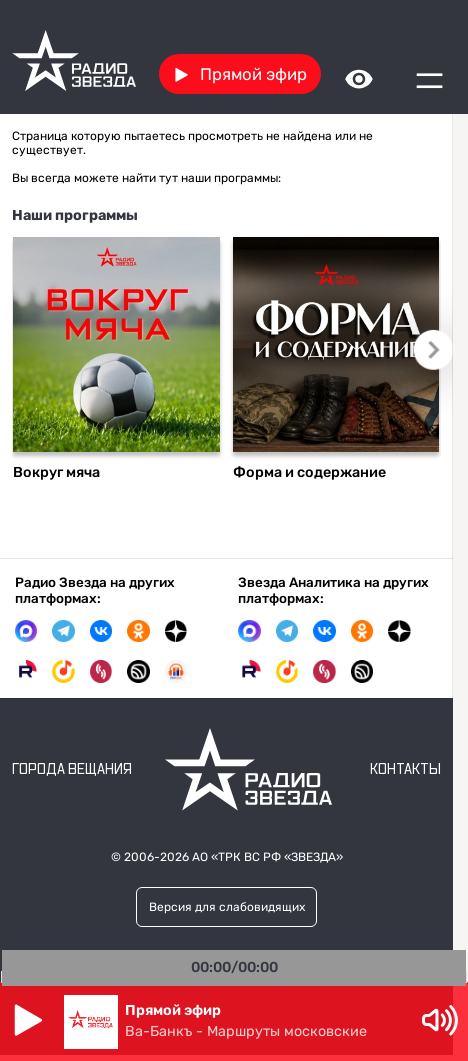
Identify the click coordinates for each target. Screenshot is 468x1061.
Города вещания (72, 770)
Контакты (405, 770)
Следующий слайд (434, 350)
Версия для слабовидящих (227, 907)
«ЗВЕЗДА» (313, 857)
